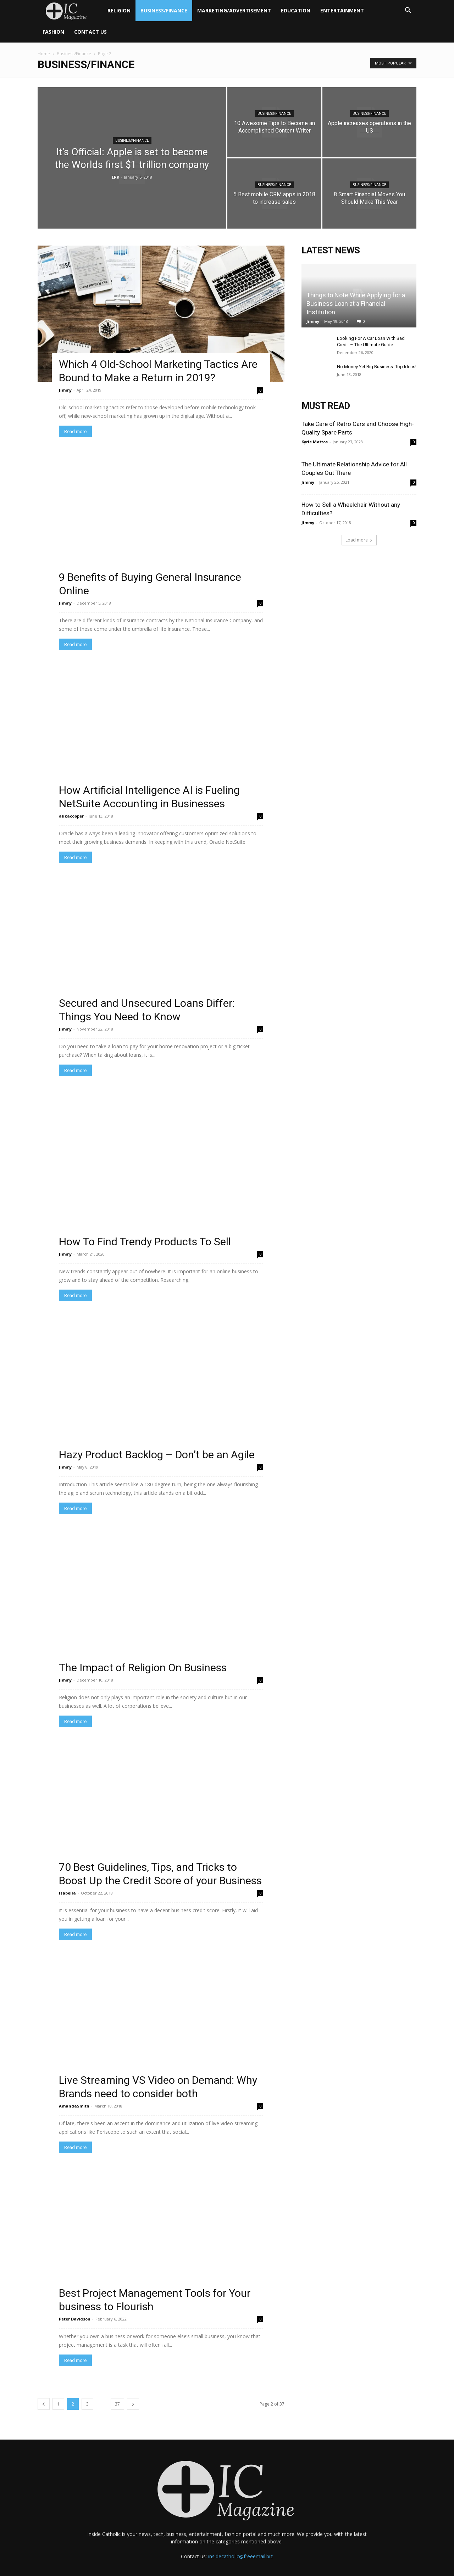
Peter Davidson (74, 2307)
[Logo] (70, 11)
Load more (359, 540)
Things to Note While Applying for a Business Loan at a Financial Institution (355, 303)
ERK (115, 177)
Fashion (53, 31)
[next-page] (133, 2392)
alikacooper (71, 816)
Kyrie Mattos (314, 441)
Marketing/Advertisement (234, 10)
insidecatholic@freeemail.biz (240, 2544)
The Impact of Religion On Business (143, 1655)
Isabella (67, 1881)
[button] (407, 11)
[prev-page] (44, 2392)
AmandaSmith (74, 2094)
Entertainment (342, 10)
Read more (75, 431)
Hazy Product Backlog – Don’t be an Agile (157, 1442)
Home (44, 54)
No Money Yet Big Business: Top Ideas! (376, 366)
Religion (119, 10)
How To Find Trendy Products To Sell (145, 1229)
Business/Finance (163, 10)
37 (117, 2392)
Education (295, 10)
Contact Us (90, 31)
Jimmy (65, 390)
